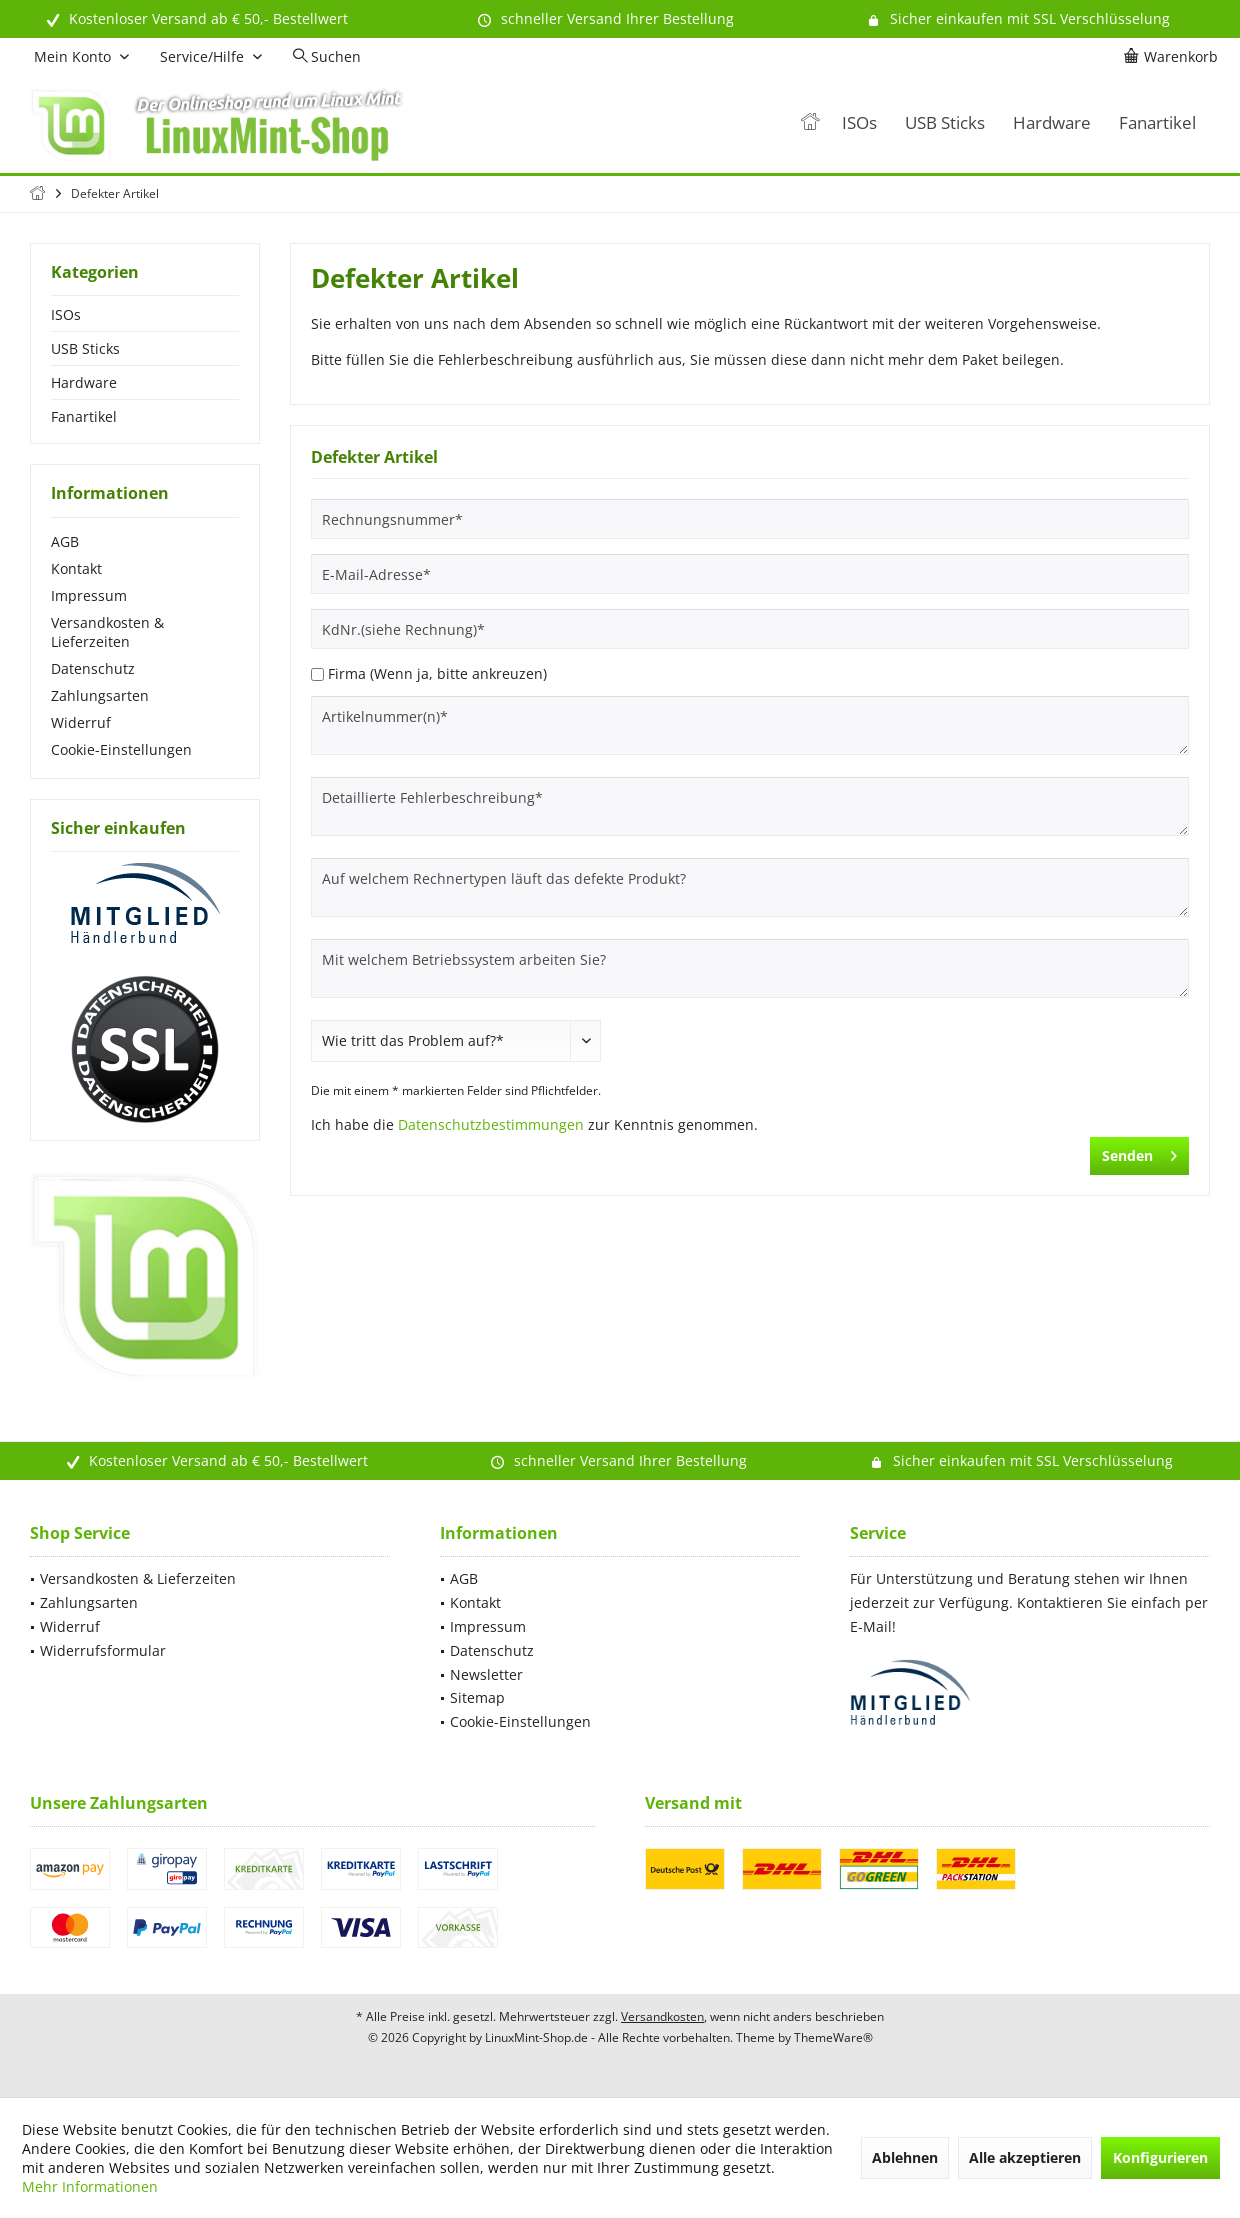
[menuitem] (1174, 57)
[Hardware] (1052, 123)
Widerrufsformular (103, 1650)
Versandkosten (662, 2016)
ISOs (66, 314)
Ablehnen (905, 2157)
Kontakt (76, 568)
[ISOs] (859, 123)
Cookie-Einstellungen (121, 749)
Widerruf (81, 722)
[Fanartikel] (1157, 123)
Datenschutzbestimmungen (491, 1124)
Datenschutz (93, 668)
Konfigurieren (1160, 2157)
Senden (1139, 1152)
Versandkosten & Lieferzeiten (107, 632)
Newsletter (486, 1674)
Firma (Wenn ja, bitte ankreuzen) (437, 673)
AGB (65, 541)
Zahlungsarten (100, 695)
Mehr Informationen (90, 2186)
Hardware (84, 382)
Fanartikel (84, 416)
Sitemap (477, 1697)
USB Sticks (85, 348)
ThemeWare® (833, 2037)
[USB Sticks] (945, 123)
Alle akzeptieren (1025, 2157)
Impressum (89, 595)
